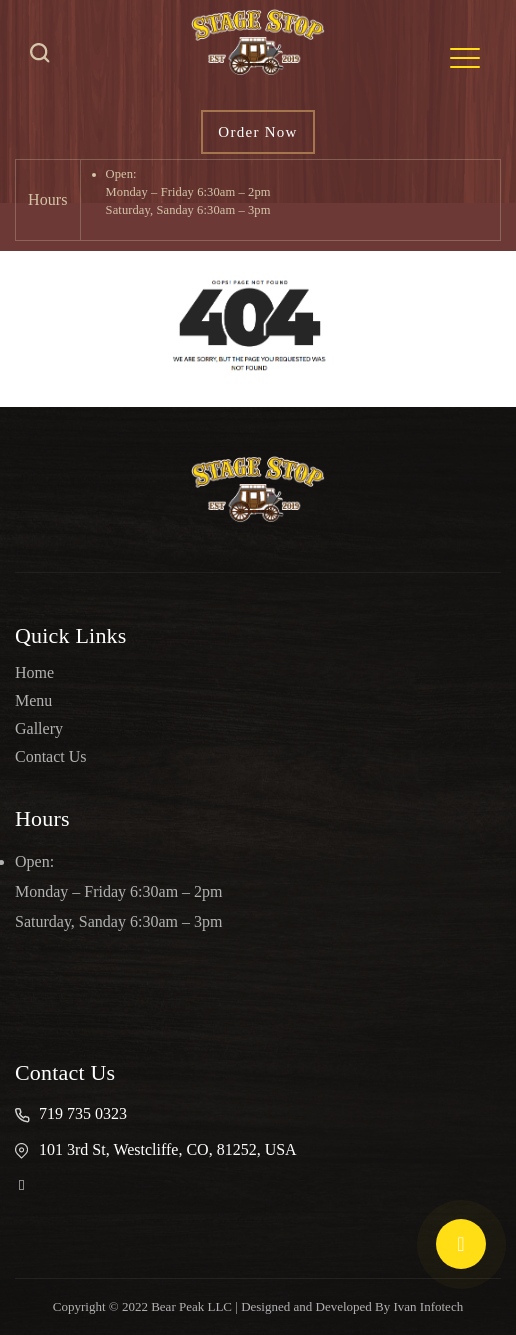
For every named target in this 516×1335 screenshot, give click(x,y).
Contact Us (51, 756)
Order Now (257, 132)
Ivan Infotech (429, 1306)
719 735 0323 (83, 1113)
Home (34, 672)
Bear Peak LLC (191, 1306)
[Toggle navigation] (465, 58)
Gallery (39, 728)
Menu (33, 700)
